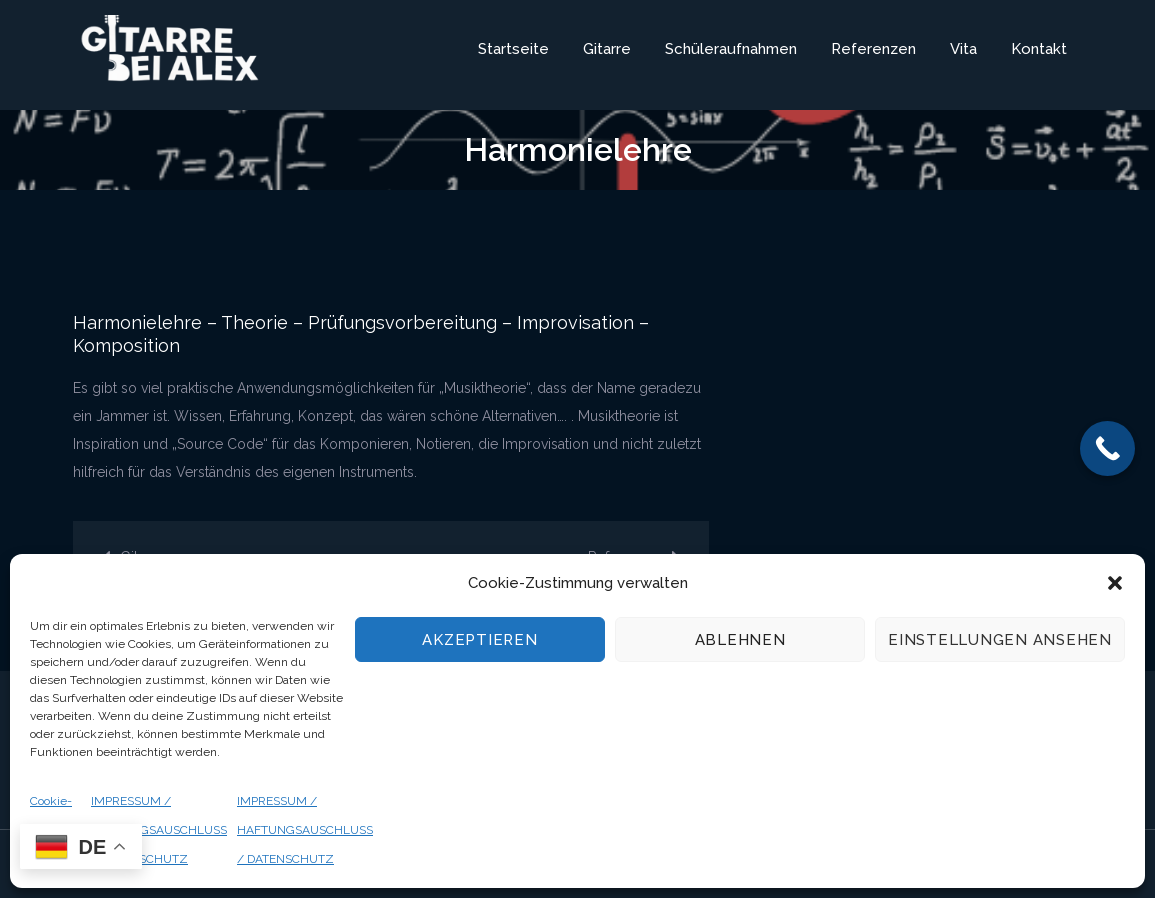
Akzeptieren (479, 640)
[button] (1115, 583)
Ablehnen (740, 640)
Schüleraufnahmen (731, 49)
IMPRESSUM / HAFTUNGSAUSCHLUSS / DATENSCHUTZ (159, 830)
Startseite (513, 49)
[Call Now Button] (1107, 448)
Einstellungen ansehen (1000, 640)
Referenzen (873, 49)
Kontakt (1039, 49)
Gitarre (607, 49)
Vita (963, 49)
